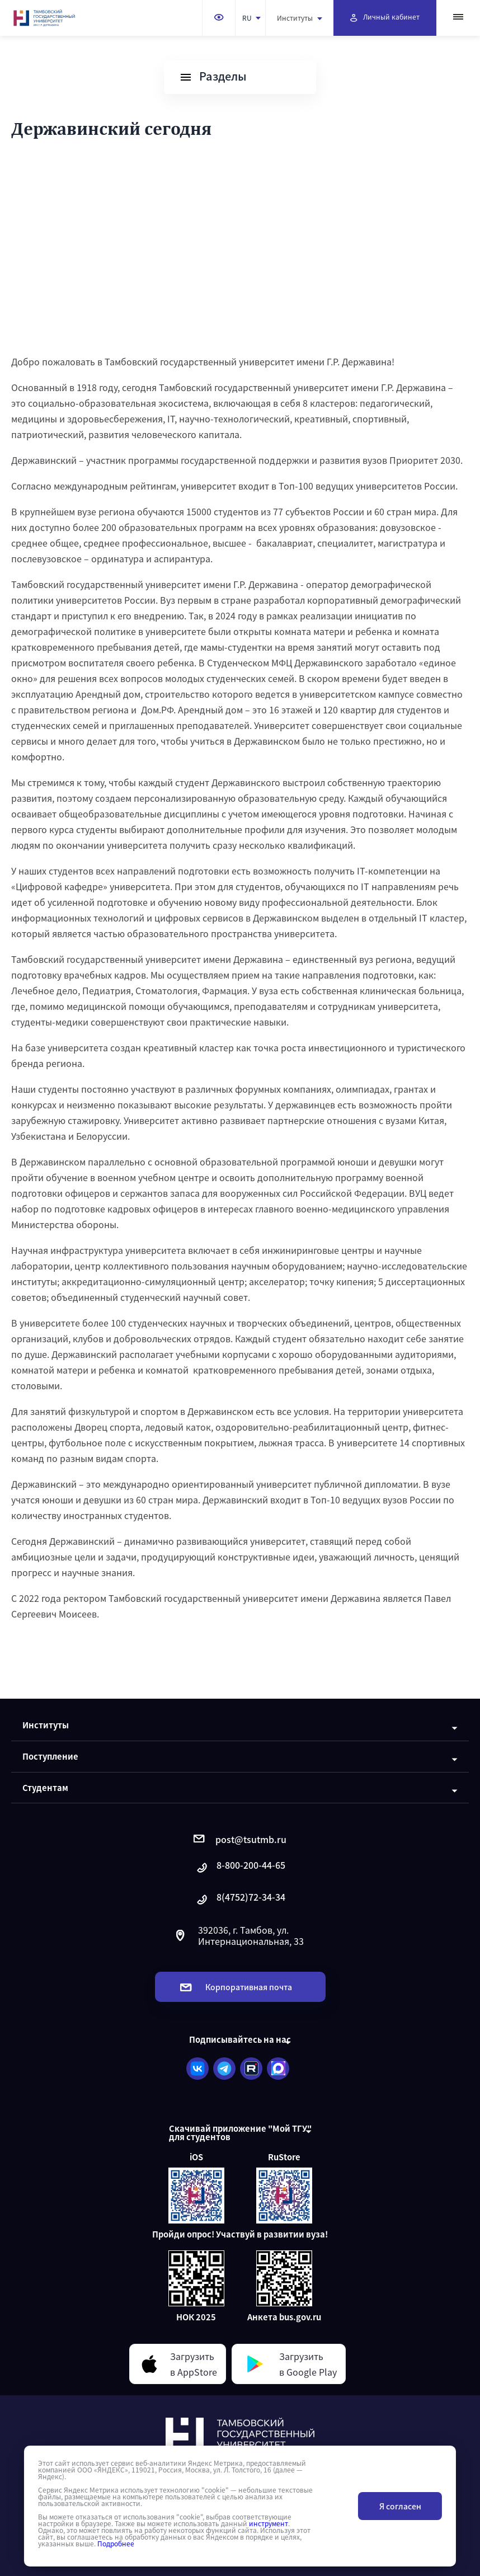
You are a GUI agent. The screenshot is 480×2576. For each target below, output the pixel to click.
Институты (299, 17)
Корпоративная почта (236, 1986)
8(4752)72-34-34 (240, 1899)
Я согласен (400, 2506)
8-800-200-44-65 (240, 1867)
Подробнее (115, 2543)
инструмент (268, 2523)
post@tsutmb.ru (240, 1839)
